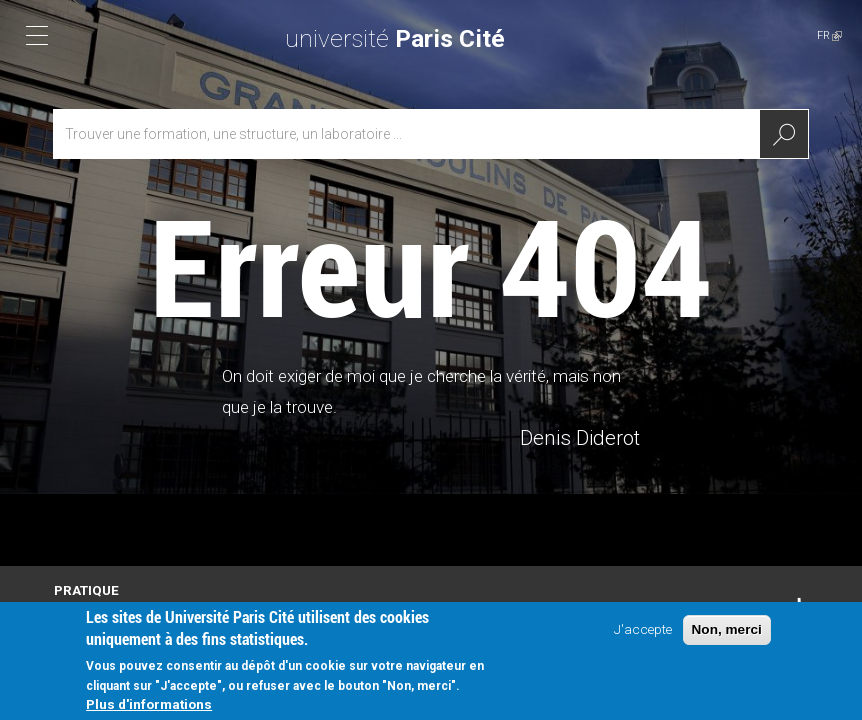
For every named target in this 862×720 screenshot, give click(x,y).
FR (829, 35)
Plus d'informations (149, 706)
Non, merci (727, 631)
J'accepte (643, 631)
